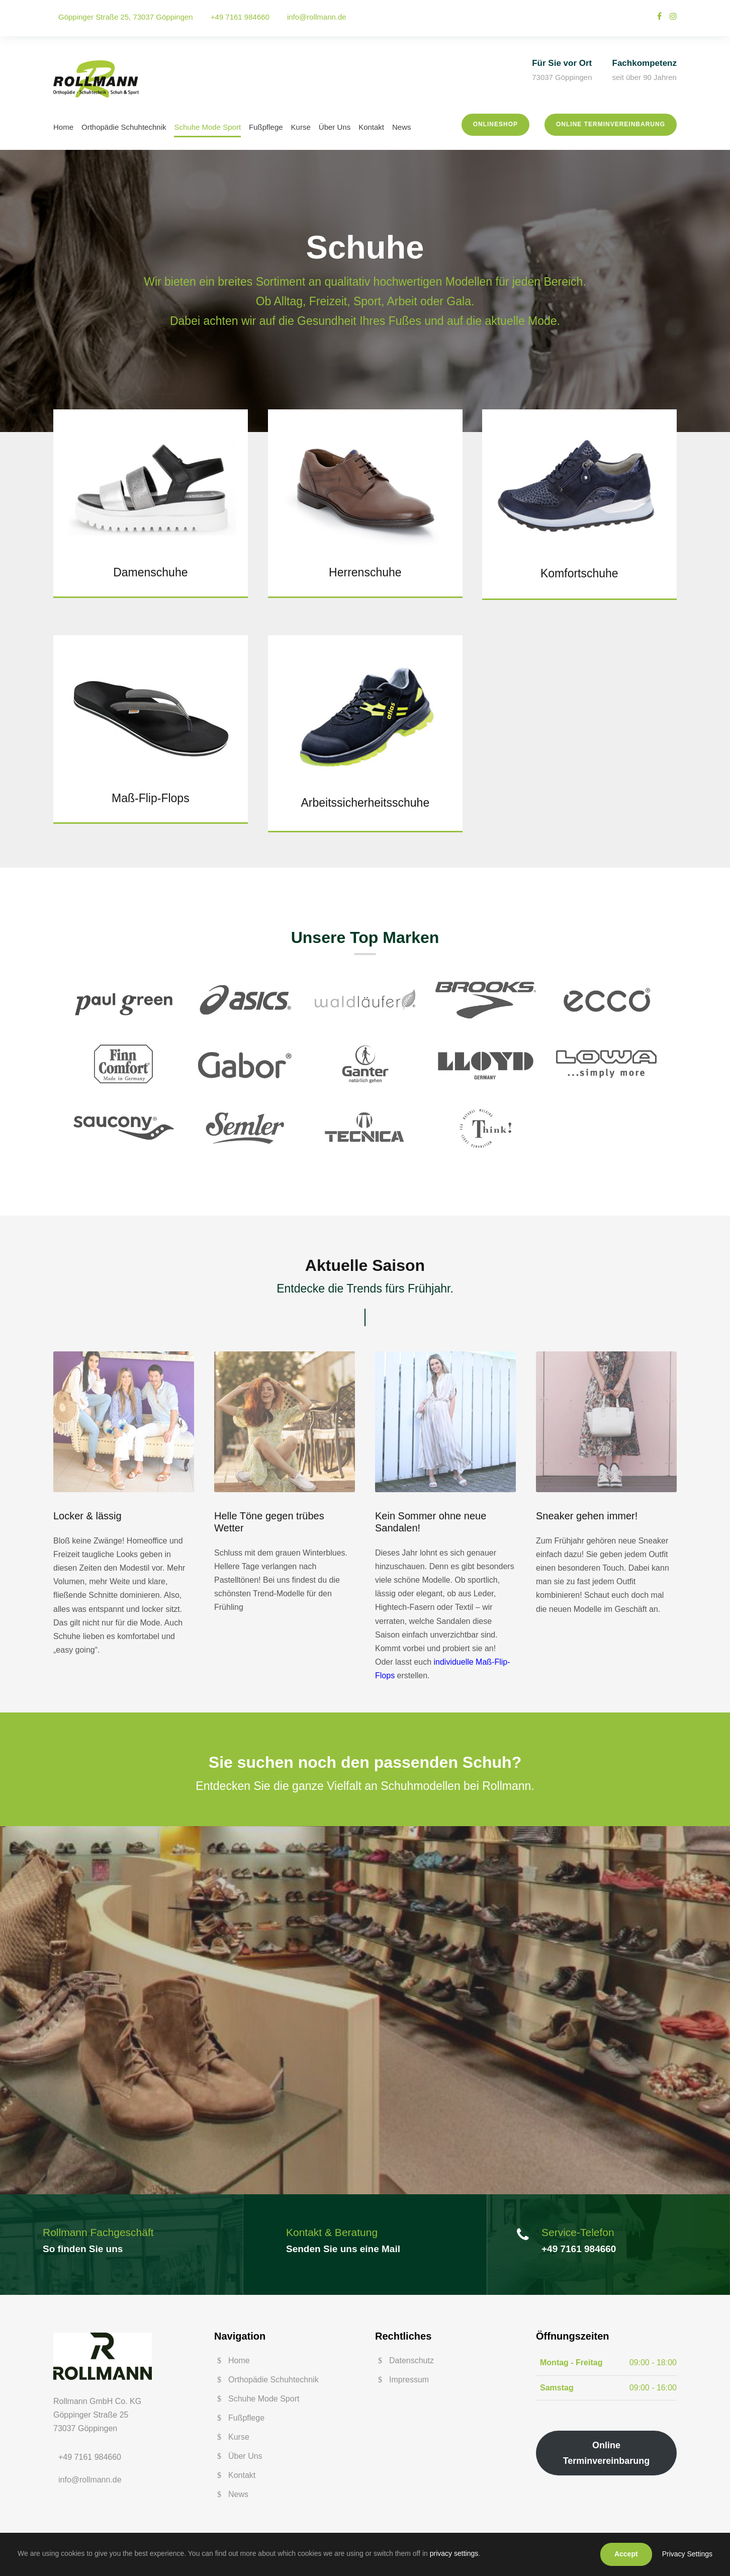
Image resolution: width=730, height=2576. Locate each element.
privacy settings (454, 2553)
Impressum (409, 2379)
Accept (626, 2554)
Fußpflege (266, 127)
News (401, 127)
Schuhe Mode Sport (207, 127)
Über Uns (334, 127)
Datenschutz (411, 2360)
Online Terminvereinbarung (610, 124)
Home (63, 127)
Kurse (301, 127)
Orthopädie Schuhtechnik (123, 127)
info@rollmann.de (316, 17)
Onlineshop (495, 124)
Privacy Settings (687, 2554)
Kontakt (371, 127)
